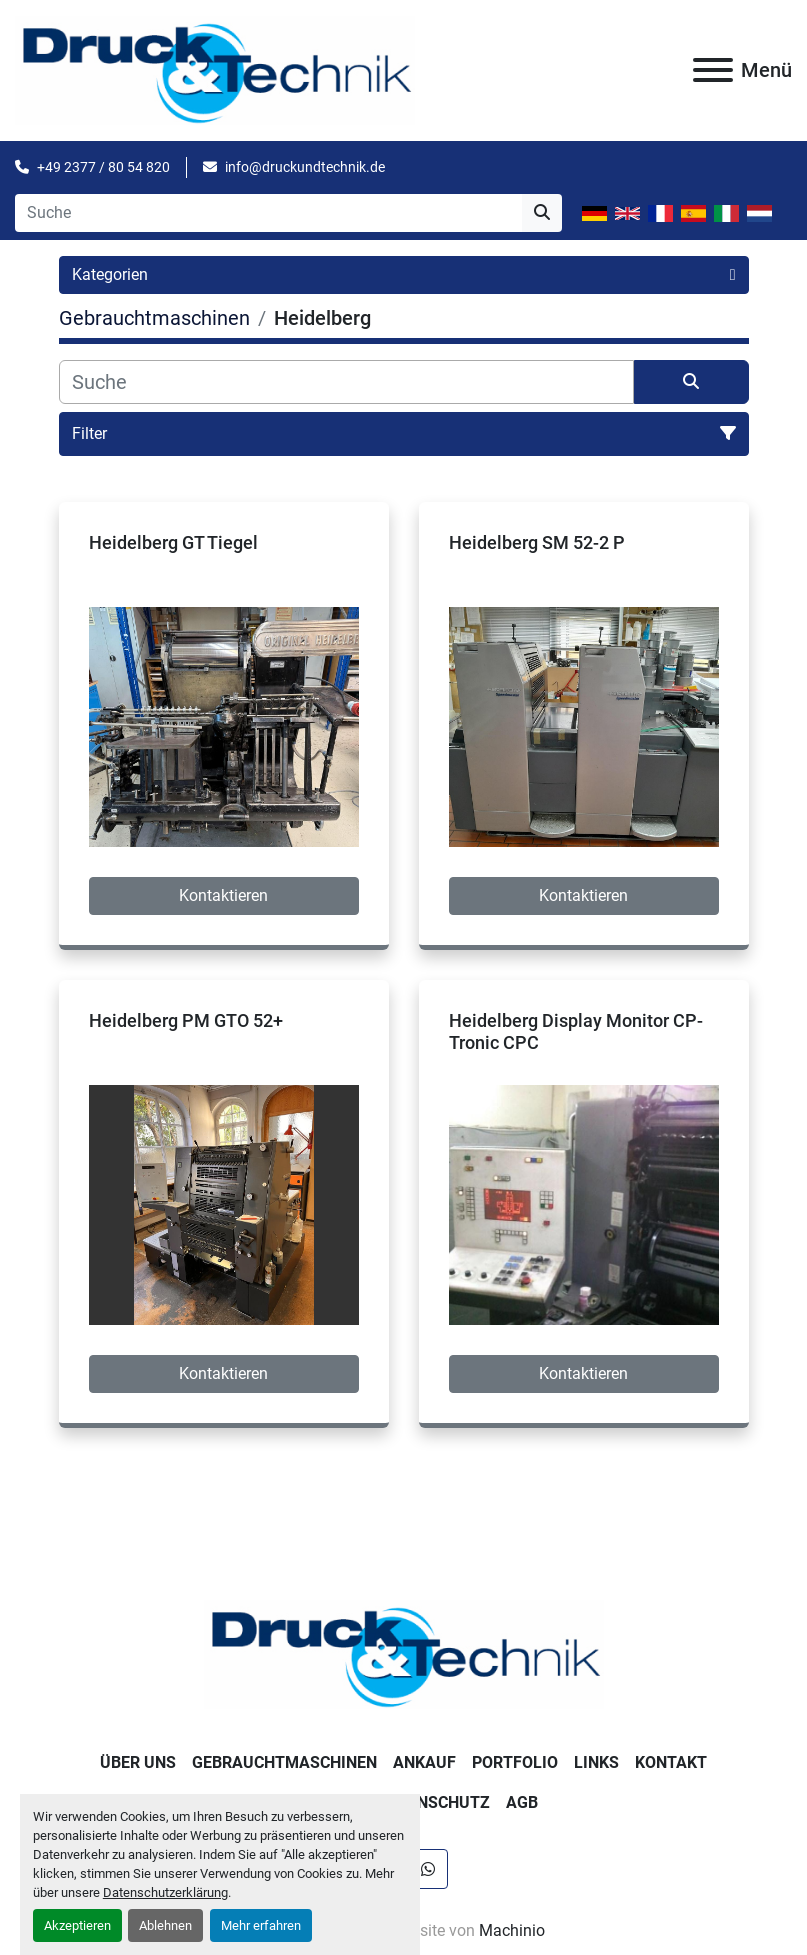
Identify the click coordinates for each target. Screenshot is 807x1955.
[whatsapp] (428, 1869)
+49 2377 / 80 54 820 (103, 167)
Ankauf (424, 1762)
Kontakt (671, 1762)
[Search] (268, 213)
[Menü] (713, 70)
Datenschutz (434, 1802)
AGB (522, 1802)
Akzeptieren (77, 1925)
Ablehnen (165, 1925)
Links (596, 1762)
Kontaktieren (223, 895)
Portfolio (515, 1762)
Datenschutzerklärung (165, 1892)
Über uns (138, 1762)
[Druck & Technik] (404, 1653)
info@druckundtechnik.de (305, 167)
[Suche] (346, 382)
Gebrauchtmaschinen (284, 1762)
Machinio (512, 1930)
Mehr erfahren (261, 1925)
